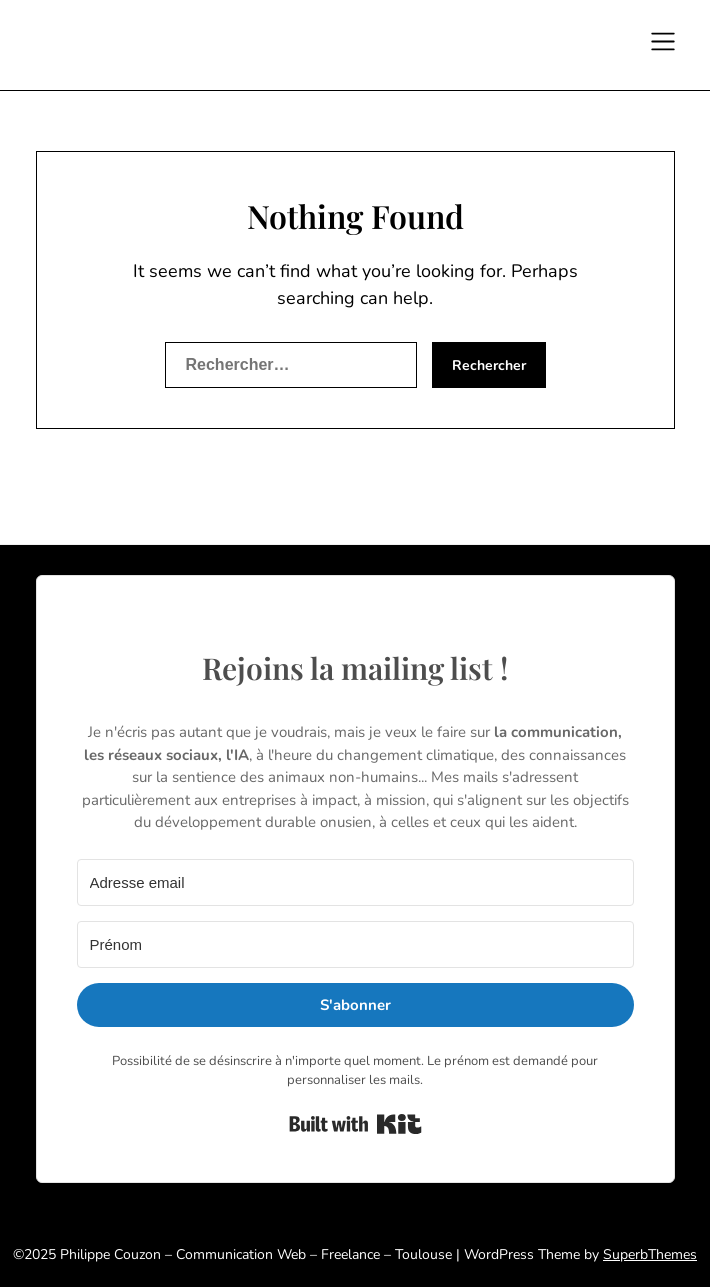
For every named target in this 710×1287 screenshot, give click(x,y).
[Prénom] (355, 944)
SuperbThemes (650, 1254)
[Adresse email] (355, 882)
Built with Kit (355, 1124)
